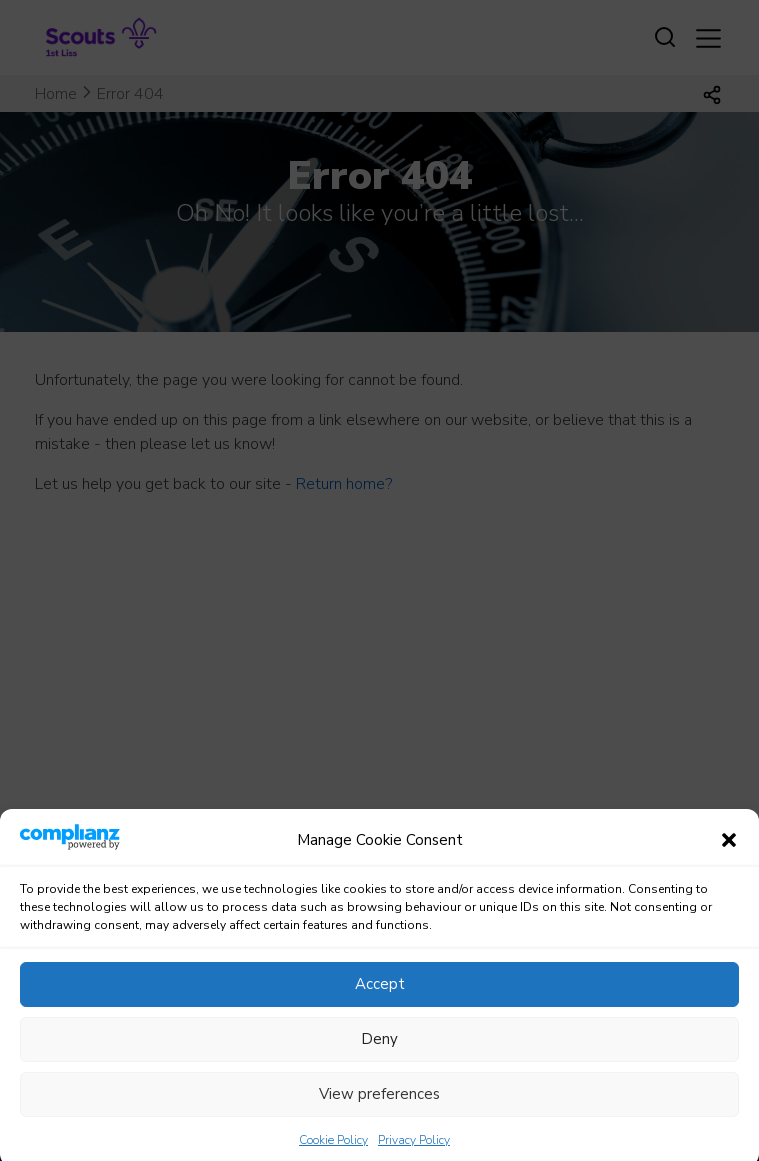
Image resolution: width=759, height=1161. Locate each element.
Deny (379, 1051)
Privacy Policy (414, 1152)
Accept (380, 996)
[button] (729, 853)
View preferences (379, 1106)
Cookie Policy (333, 1152)
